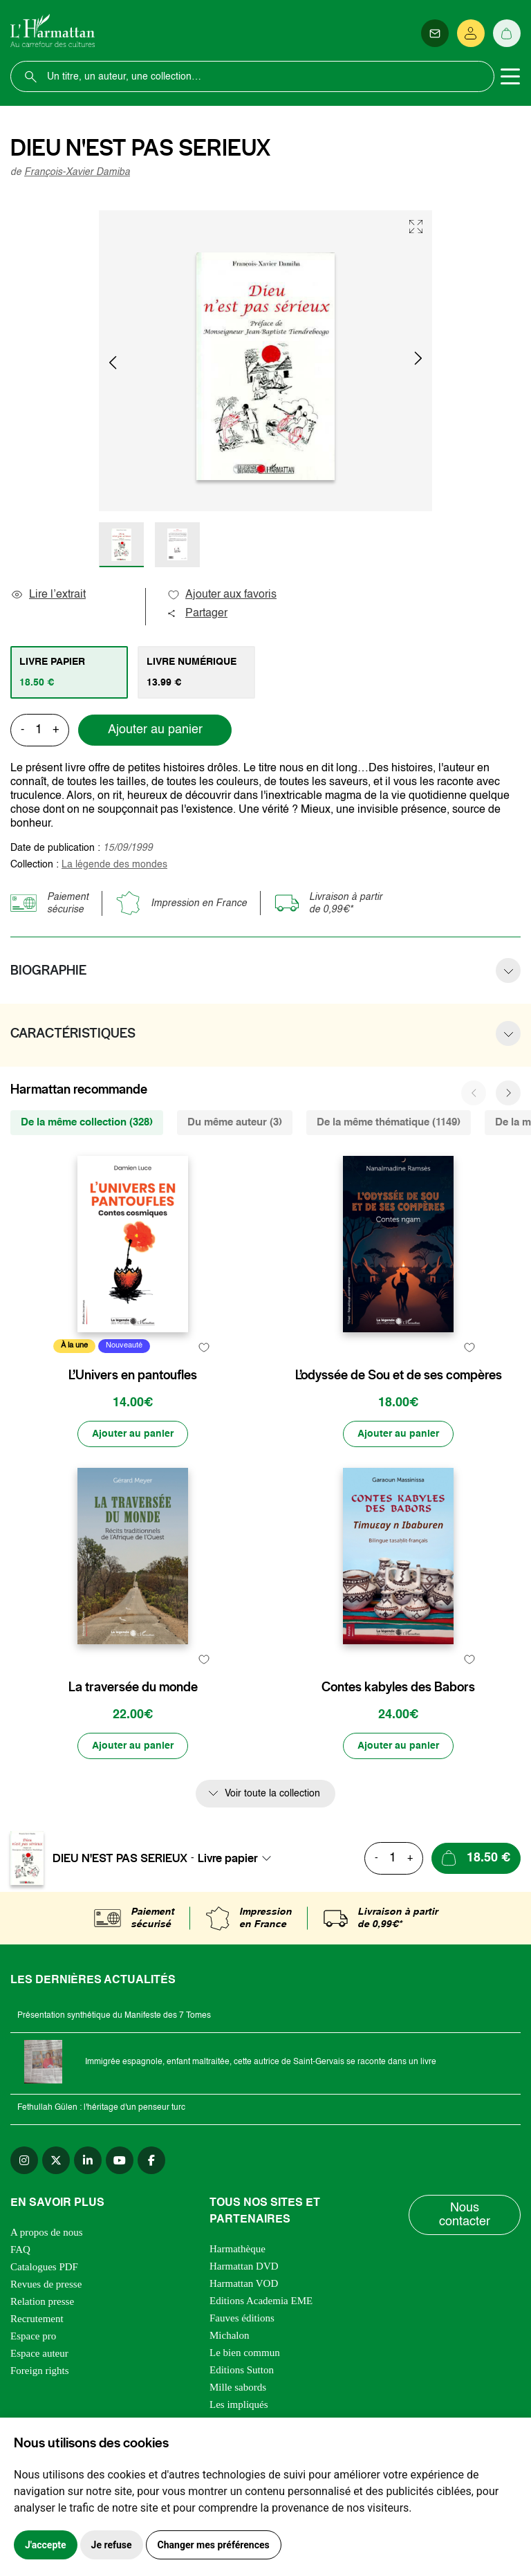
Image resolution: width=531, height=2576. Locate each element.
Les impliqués (238, 2404)
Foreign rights (39, 2370)
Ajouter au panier (155, 730)
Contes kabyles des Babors (398, 1687)
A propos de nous (46, 2232)
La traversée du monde (133, 1687)
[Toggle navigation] (510, 76)
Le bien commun (244, 2352)
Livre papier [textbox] (228, 1858)
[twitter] (56, 2160)
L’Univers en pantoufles (132, 1375)
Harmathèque (237, 2248)
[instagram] (24, 2160)
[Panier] (507, 33)
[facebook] (151, 2160)
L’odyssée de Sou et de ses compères (398, 1375)
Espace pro (33, 2336)
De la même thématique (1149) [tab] (388, 1122)
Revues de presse (46, 2284)
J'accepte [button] (45, 2544)
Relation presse (42, 2301)
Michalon (229, 2335)
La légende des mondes (114, 865)
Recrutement (37, 2318)
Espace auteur (39, 2353)
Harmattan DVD (244, 2266)
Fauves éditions (241, 2318)
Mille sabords (237, 2387)
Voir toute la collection (272, 1793)
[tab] (69, 672)
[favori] (203, 1347)
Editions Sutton (241, 2369)
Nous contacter (464, 2215)
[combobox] (238, 1858)
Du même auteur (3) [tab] (234, 1122)
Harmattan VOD (243, 2283)
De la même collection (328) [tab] (87, 1122)
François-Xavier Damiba (77, 172)
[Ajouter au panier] (132, 1434)
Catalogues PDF (44, 2266)
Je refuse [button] (111, 2544)
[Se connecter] (471, 33)
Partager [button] (197, 613)
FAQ (20, 2249)
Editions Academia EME (261, 2300)
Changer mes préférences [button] (214, 2544)
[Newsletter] (435, 33)
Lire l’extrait (48, 594)
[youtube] (119, 2160)
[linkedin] (88, 2160)
